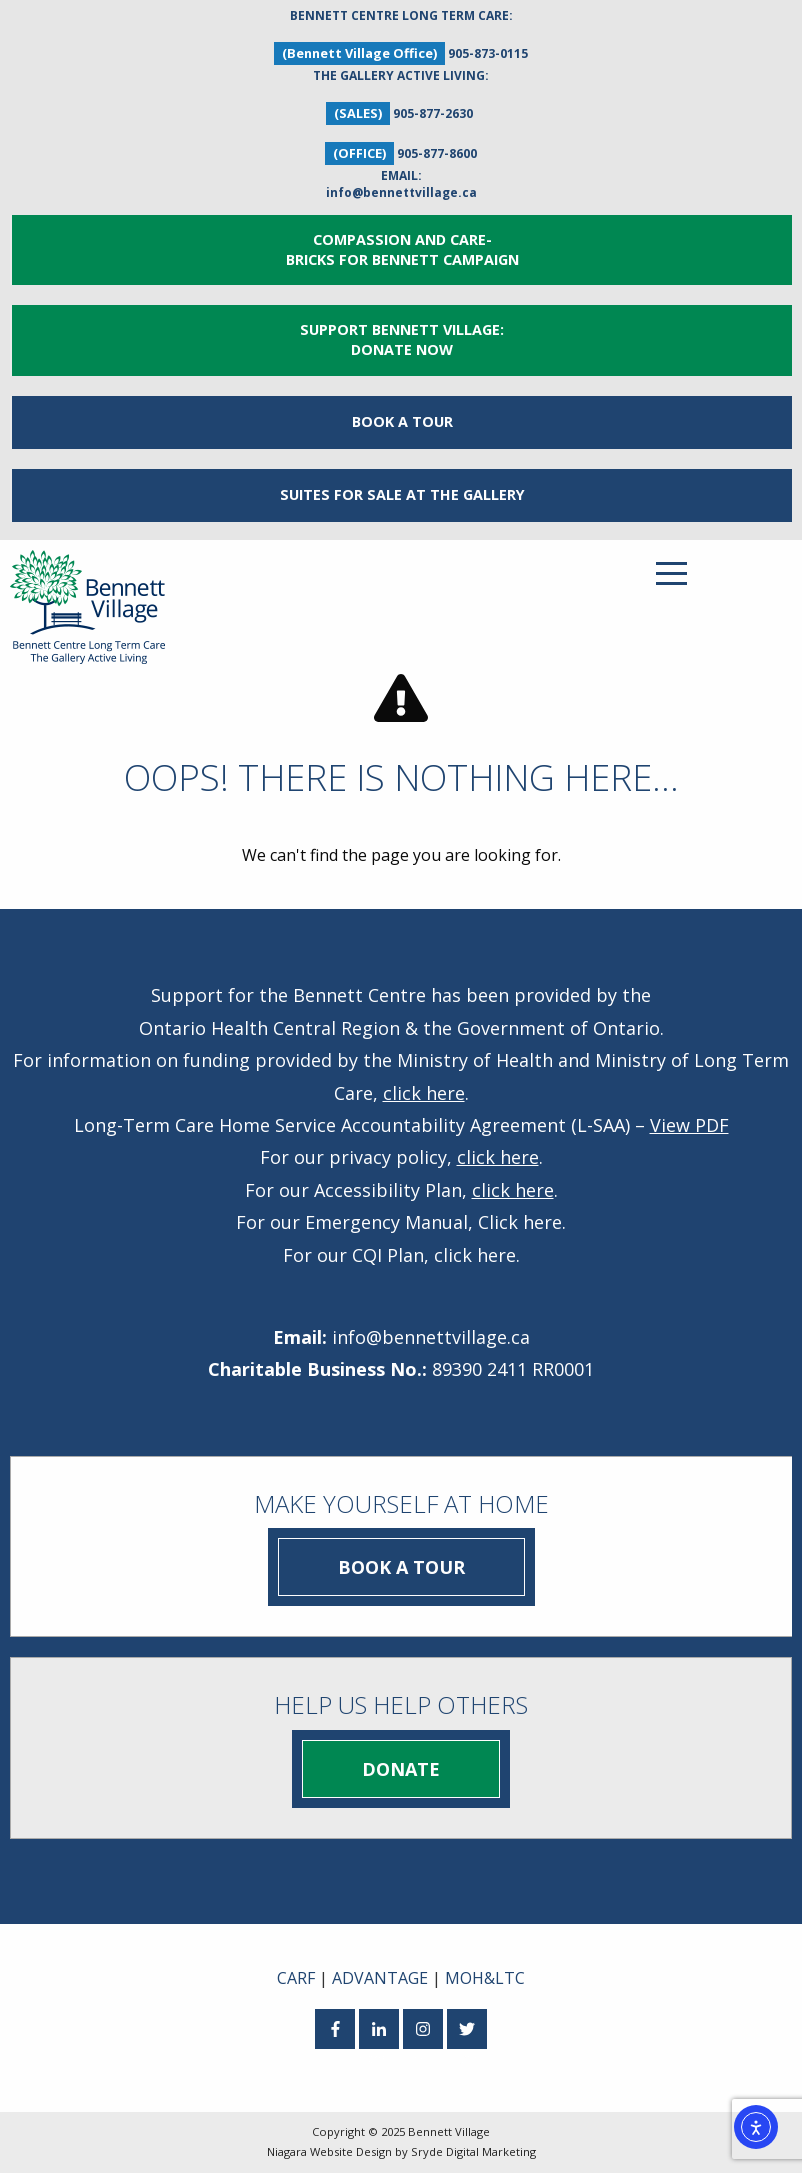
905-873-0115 (488, 53)
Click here (520, 1222)
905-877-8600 (437, 153)
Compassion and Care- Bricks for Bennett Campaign (402, 249)
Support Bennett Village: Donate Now (402, 339)
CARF (296, 1978)
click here (424, 1093)
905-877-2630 (433, 113)
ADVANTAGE (380, 1978)
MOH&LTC (485, 1978)
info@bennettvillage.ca (401, 192)
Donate (401, 1769)
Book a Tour (402, 421)
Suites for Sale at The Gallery (402, 494)
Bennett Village (449, 2131)
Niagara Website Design (329, 2151)
